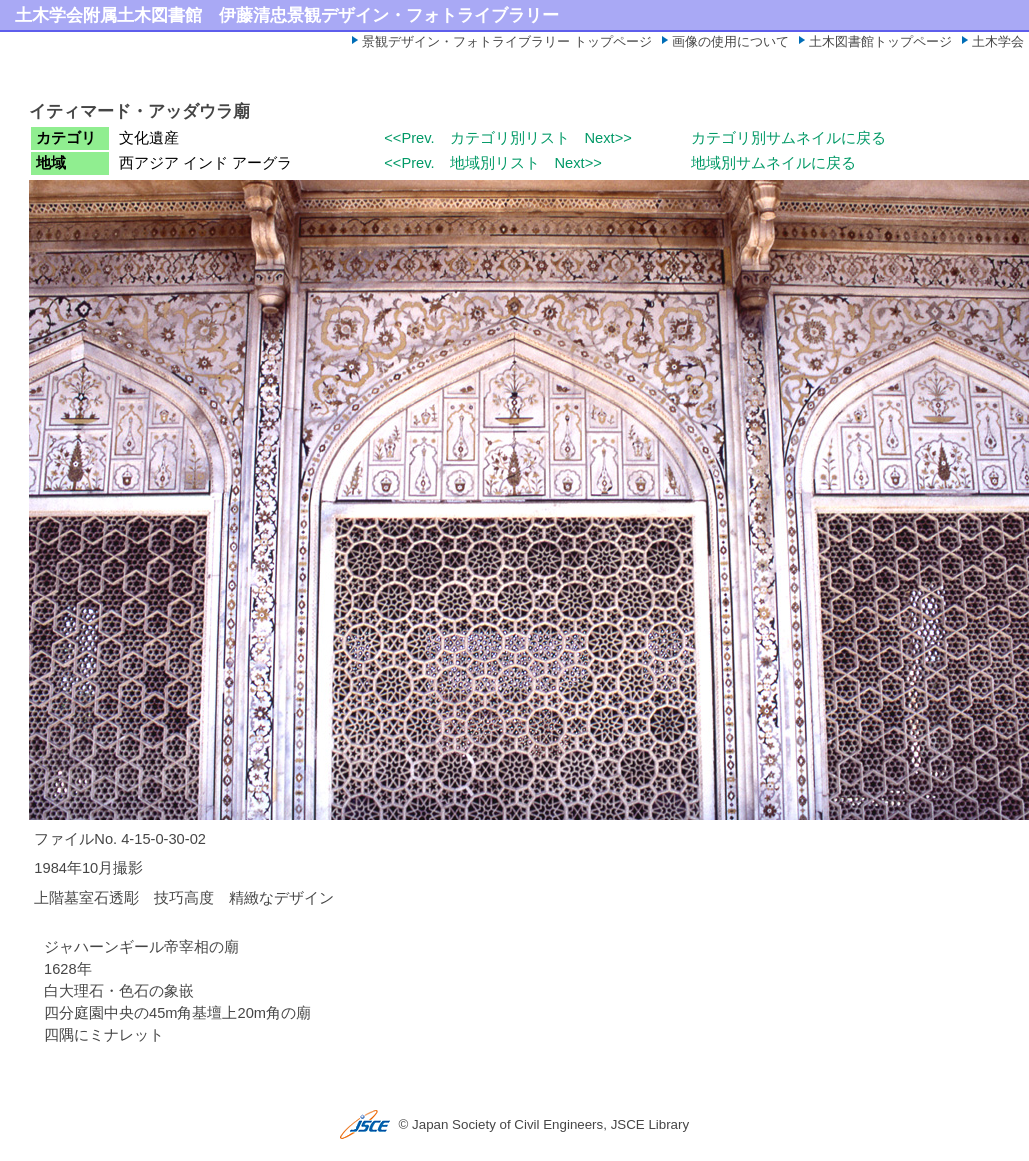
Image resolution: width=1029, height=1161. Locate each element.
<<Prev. (409, 138)
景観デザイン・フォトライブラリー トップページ (507, 41)
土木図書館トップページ (880, 41)
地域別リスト (495, 163)
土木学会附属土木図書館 (108, 15)
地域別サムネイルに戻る (773, 163)
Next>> (608, 138)
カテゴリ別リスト (510, 138)
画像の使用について (730, 41)
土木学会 (998, 41)
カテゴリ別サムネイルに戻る (788, 138)
